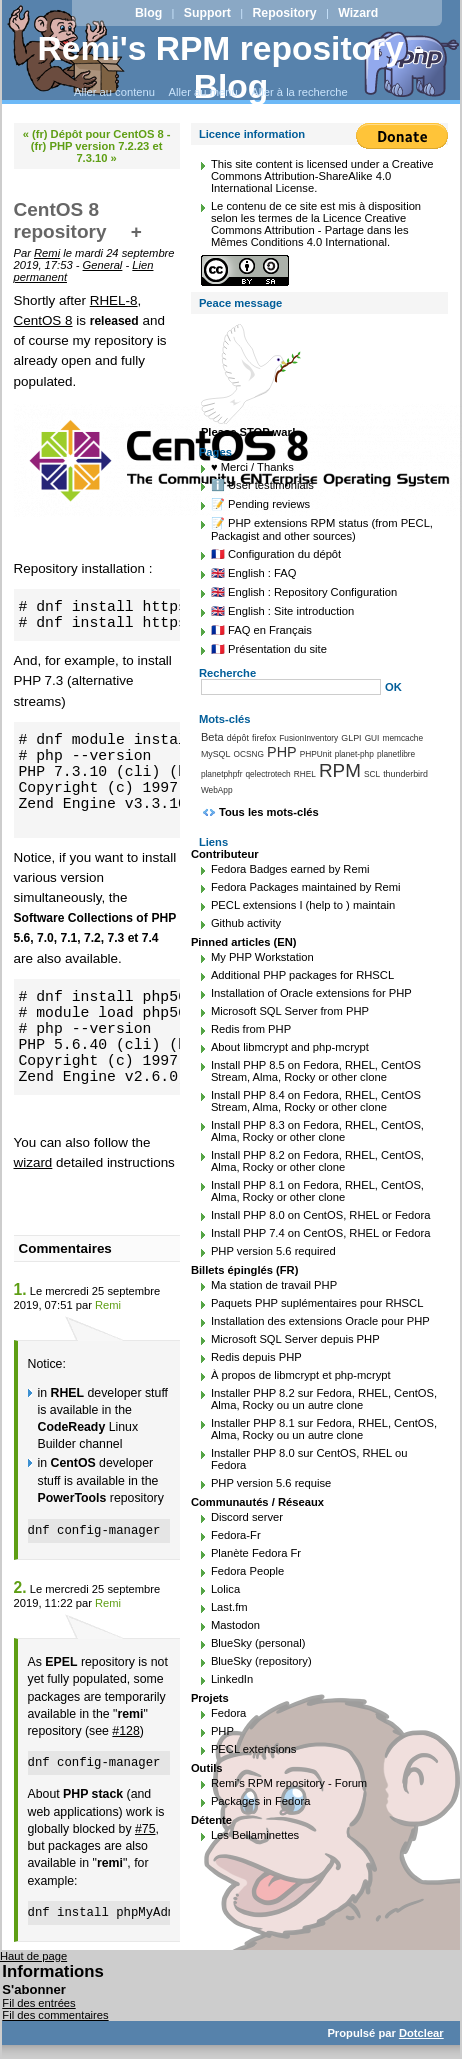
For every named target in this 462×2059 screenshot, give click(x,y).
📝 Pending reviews (260, 504)
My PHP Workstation (262, 957)
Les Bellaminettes (255, 1835)
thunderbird (405, 774)
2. (20, 1587)
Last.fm (229, 1607)
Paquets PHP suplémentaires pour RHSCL (317, 1303)
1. (20, 1289)
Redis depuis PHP (256, 1357)
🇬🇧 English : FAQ (254, 573)
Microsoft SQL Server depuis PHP (295, 1339)
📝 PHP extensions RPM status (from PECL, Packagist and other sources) (322, 529)
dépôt (238, 738)
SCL (372, 774)
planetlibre (396, 754)
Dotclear (421, 2033)
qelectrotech (268, 774)
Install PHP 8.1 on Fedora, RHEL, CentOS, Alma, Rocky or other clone (317, 1191)
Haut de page (33, 1956)
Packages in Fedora (261, 1801)
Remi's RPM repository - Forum (289, 1783)
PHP (282, 752)
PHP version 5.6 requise (271, 1483)
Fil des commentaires (55, 2015)
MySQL (216, 754)
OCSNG (249, 754)
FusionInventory (308, 738)
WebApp (217, 790)
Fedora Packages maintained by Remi (306, 887)
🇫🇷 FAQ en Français (261, 630)
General (103, 265)
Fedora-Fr (236, 1535)
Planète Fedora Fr (256, 1553)
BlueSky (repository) (261, 1661)
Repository (284, 13)
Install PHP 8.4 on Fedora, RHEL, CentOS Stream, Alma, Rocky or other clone (316, 1101)
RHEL (305, 774)
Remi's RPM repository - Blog (231, 67)
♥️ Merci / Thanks (252, 467)
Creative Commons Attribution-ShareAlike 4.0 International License (322, 176)
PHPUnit (316, 754)
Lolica (225, 1589)
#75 (145, 1829)
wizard (33, 1162)
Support (207, 13)
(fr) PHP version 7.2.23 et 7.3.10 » (97, 152)
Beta (212, 737)
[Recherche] (291, 687)
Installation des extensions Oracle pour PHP (320, 1321)
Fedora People (247, 1571)
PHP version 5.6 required (273, 1251)
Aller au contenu (114, 92)
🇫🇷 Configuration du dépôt (276, 554)
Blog (148, 13)
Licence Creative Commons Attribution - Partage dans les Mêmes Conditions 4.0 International (310, 230)
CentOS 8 (43, 320)
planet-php (354, 754)
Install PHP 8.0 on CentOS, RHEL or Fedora (321, 1215)
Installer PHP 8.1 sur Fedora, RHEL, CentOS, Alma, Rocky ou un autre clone (324, 1429)
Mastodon (235, 1625)
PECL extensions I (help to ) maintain (303, 905)
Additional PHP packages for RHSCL (302, 975)
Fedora (228, 1713)
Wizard (358, 13)
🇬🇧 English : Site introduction (282, 611)
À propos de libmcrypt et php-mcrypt (301, 1375)
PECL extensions (253, 1749)
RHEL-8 (114, 300)
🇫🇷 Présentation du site (269, 649)
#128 (125, 1731)
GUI (372, 738)
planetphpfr (222, 774)
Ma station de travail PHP (274, 1285)
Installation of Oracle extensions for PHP (311, 993)
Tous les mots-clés (269, 812)
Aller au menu (203, 92)
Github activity (246, 923)
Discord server (247, 1517)
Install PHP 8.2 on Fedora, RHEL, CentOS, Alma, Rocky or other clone (317, 1161)
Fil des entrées (38, 2003)
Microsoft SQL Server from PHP (290, 1011)
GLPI (351, 738)
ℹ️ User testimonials (262, 485)
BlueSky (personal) (258, 1643)
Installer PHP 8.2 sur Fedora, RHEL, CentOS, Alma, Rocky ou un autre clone (324, 1399)
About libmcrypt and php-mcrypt (290, 1047)
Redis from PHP (251, 1029)
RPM (340, 770)
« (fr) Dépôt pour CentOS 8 (93, 134)
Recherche (227, 673)
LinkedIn (232, 1679)
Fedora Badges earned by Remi (290, 869)
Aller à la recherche (299, 92)
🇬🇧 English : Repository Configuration (304, 592)
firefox (264, 738)
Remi (47, 253)
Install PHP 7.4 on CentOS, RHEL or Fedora (321, 1233)
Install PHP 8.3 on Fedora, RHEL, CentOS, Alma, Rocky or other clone (317, 1131)
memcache (402, 738)
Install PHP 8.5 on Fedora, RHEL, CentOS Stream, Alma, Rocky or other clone (316, 1071)
